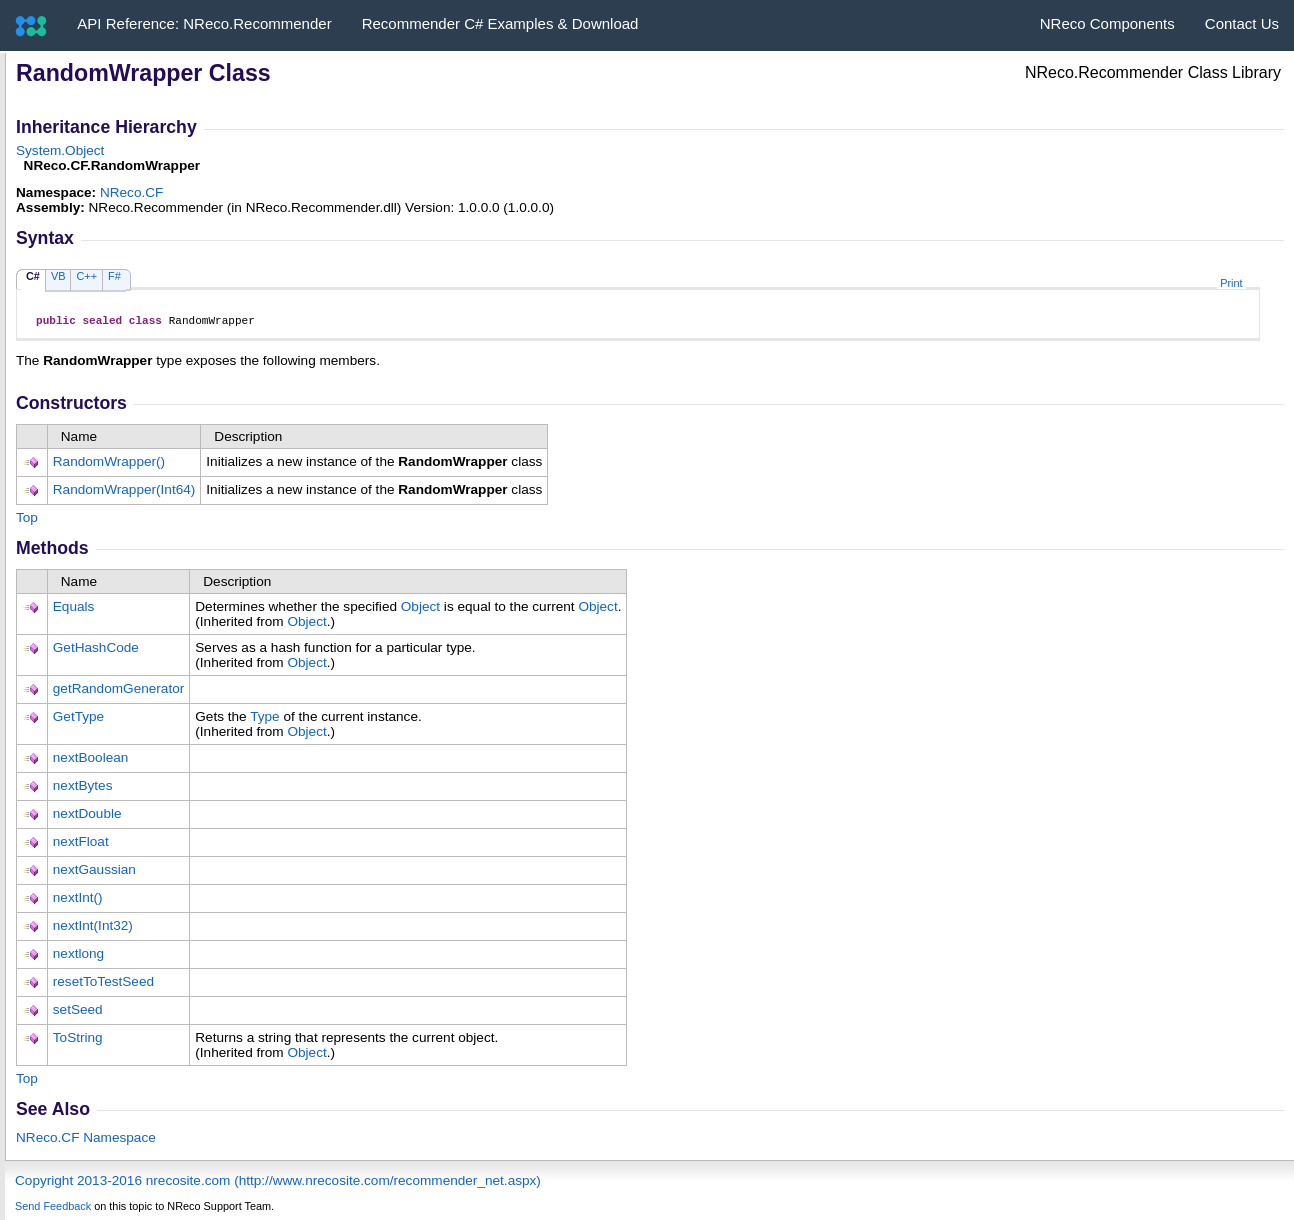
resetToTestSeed (103, 984)
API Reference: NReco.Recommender (204, 23)
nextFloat (81, 844)
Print (1231, 283)
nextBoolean (91, 760)
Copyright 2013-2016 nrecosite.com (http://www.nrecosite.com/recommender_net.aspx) (278, 1183)
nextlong (78, 956)
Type (264, 719)
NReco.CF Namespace (86, 1140)
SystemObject (60, 150)
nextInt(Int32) (93, 928)
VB (58, 276)
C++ (86, 276)
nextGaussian (94, 872)
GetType (78, 719)
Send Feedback (53, 1209)
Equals (74, 609)
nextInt (78, 900)
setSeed (78, 1012)
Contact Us (1242, 23)
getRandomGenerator (118, 691)
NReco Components (1107, 23)
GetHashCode (96, 650)
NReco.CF (131, 192)
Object (420, 609)
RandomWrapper (109, 464)
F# (114, 276)
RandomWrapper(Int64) (124, 492)
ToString (78, 1040)
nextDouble (87, 816)
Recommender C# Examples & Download (500, 23)
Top (27, 520)
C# (33, 276)
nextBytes (83, 788)
